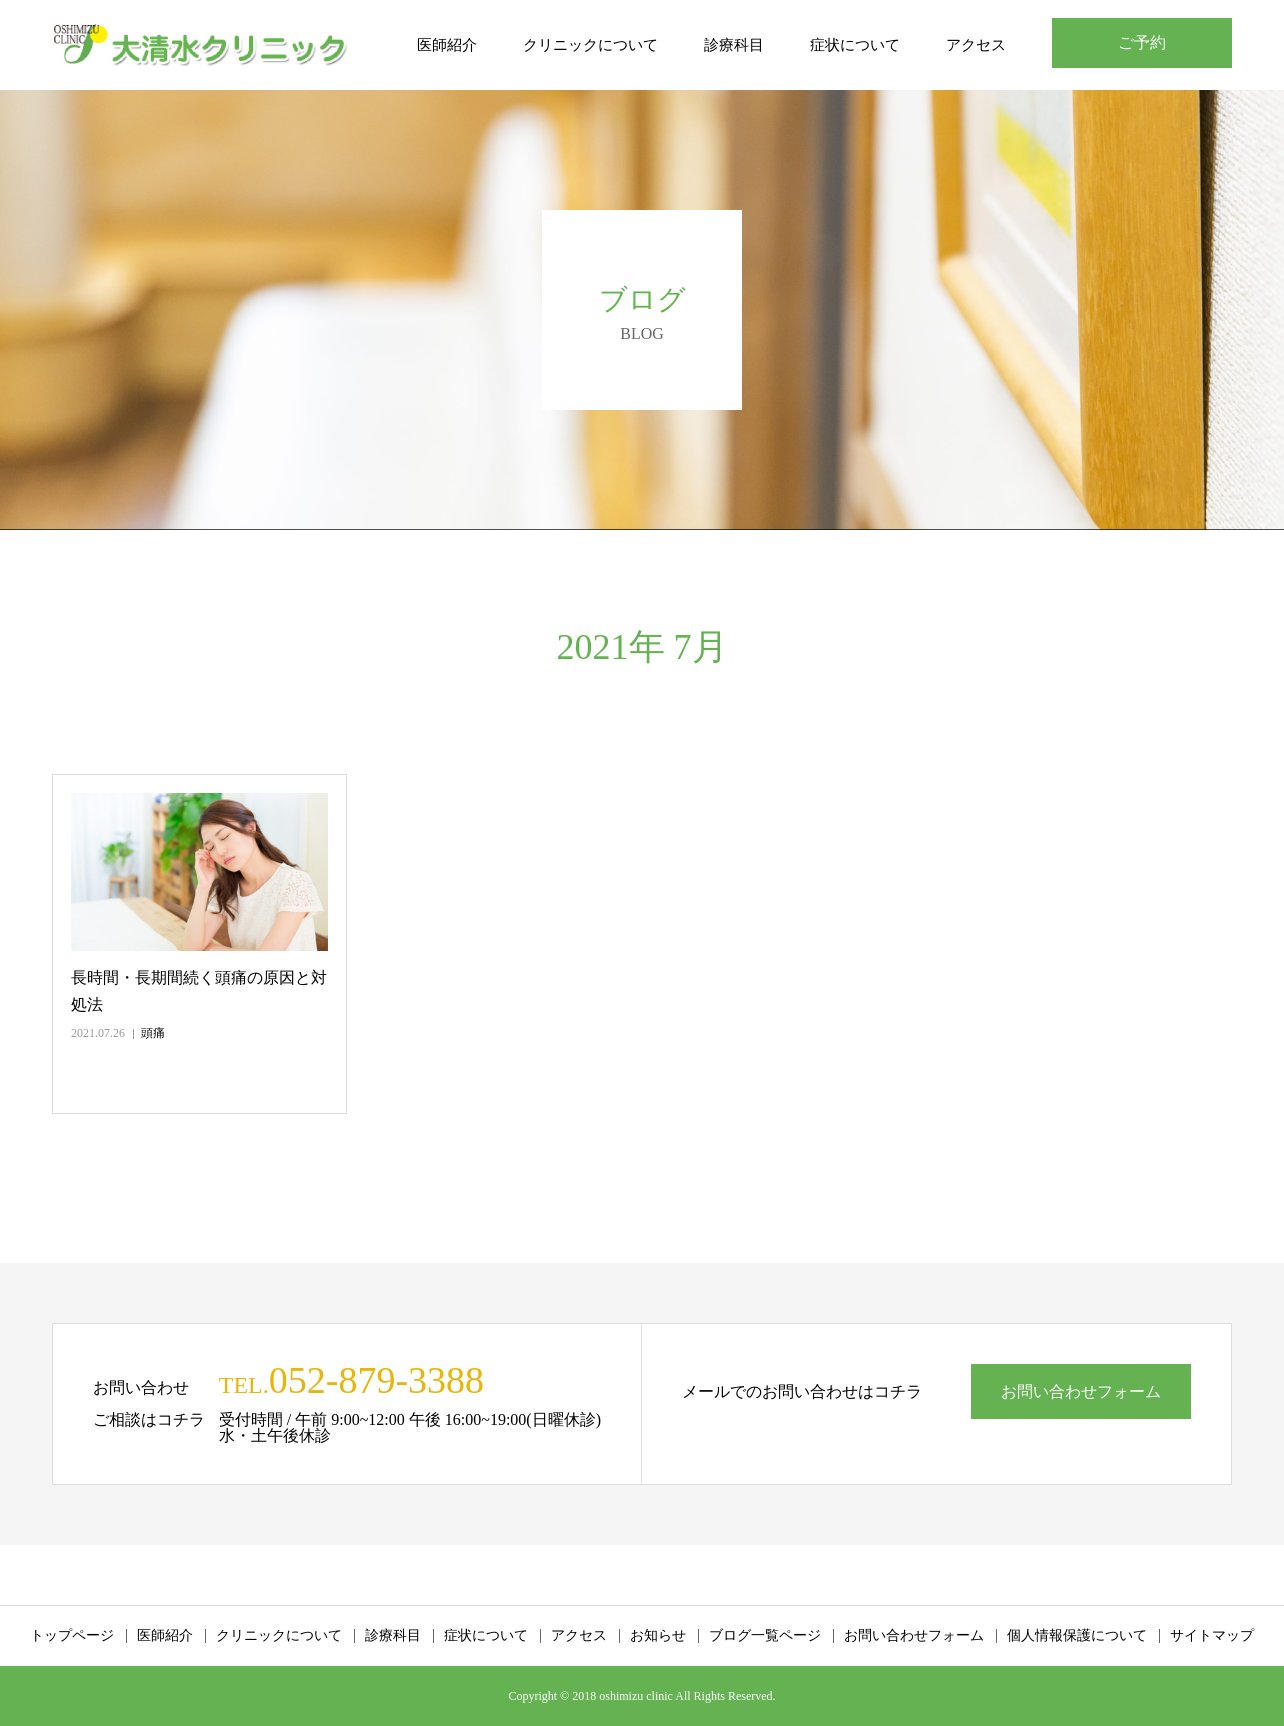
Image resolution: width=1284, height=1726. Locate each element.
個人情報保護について (1077, 1636)
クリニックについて (590, 45)
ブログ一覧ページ (765, 1636)
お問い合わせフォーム (1081, 1391)
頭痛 (153, 1033)
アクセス (976, 45)
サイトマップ (1212, 1636)
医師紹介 (447, 45)
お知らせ (658, 1636)
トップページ (72, 1636)
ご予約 (1142, 42)
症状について (855, 45)
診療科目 (734, 45)
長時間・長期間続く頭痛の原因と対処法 (199, 991)
